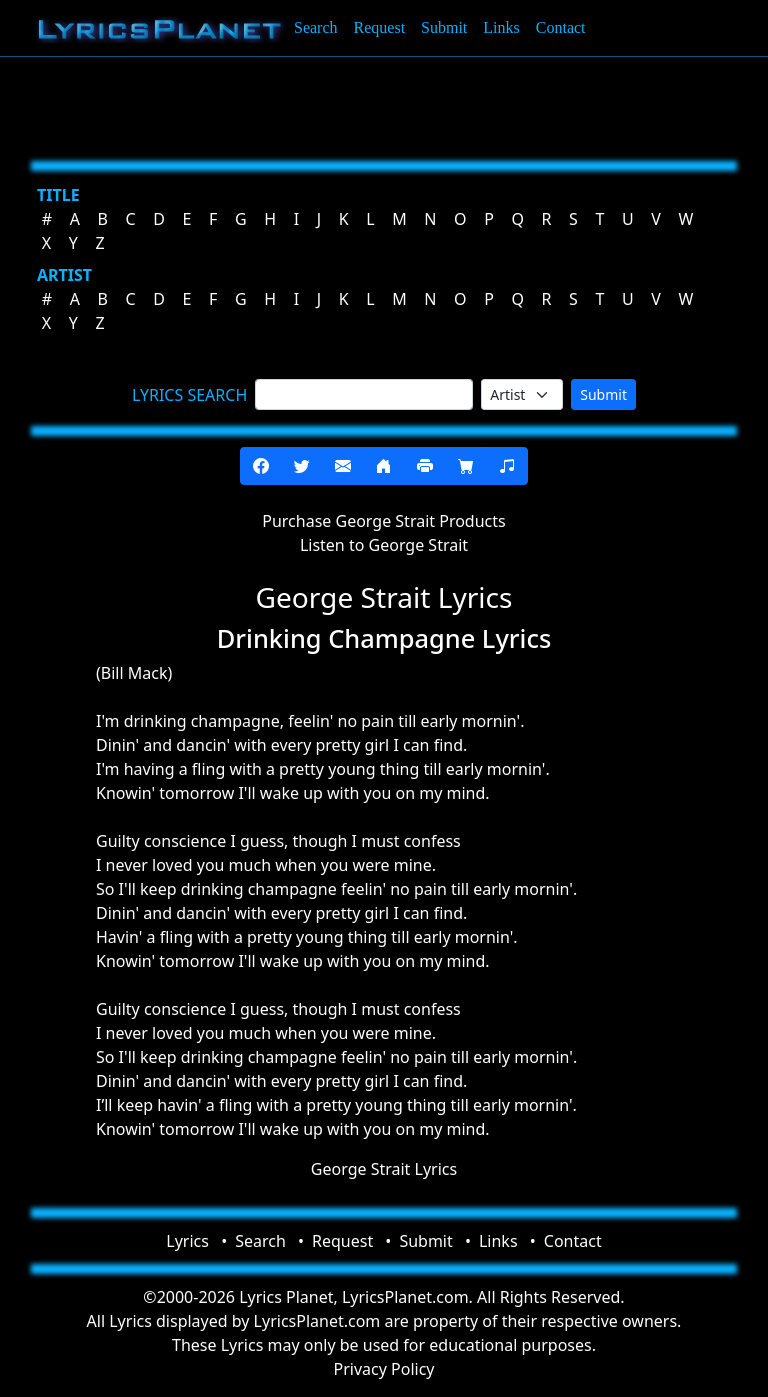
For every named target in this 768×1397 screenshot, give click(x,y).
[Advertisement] (384, 105)
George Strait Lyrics (384, 1169)
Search (316, 27)
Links (501, 27)
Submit (444, 27)
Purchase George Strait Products (383, 521)
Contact (561, 27)
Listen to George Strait (384, 545)
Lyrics (187, 1241)
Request (380, 27)
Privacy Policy (384, 1369)
